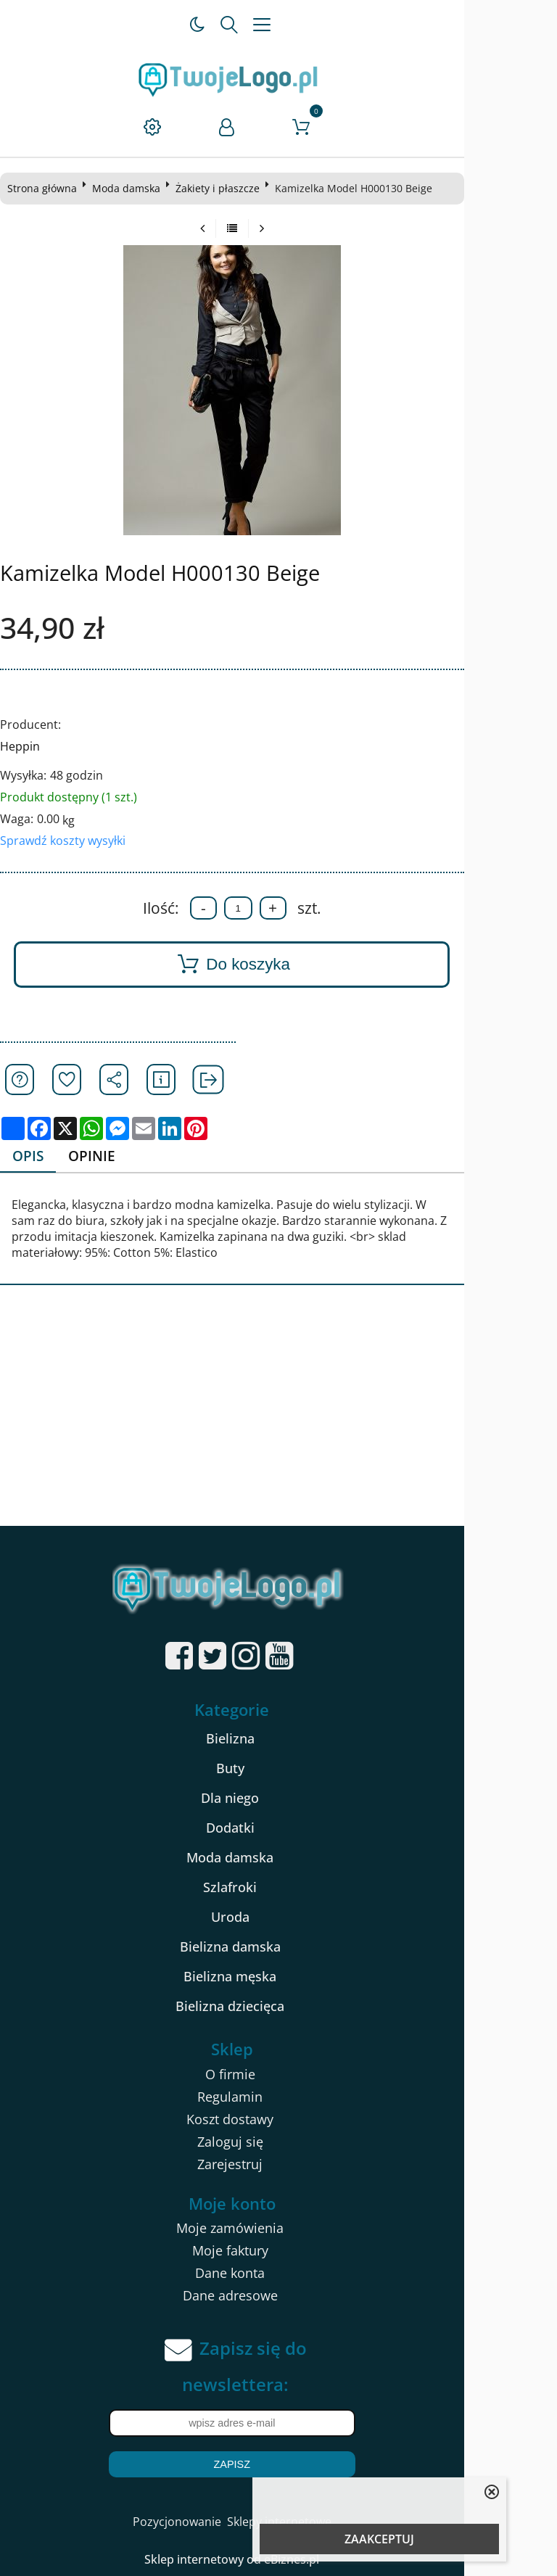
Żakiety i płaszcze (223, 188)
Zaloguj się (277, 2142)
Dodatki (276, 1828)
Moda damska (132, 188)
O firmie (277, 2075)
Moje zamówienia (276, 2229)
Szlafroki (276, 1887)
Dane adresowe (276, 2296)
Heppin (26, 746)
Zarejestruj (276, 2165)
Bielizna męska (276, 1977)
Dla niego (276, 1798)
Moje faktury (277, 2252)
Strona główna (48, 188)
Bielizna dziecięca (276, 2006)
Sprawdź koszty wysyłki (68, 841)
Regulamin (276, 2097)
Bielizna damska (276, 1947)
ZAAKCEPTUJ (379, 2539)
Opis (35, 1156)
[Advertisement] (278, 1418)
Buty (277, 1769)
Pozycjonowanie (223, 2523)
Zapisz (278, 2466)
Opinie (101, 1156)
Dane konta (276, 2274)
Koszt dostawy (276, 2120)
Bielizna (276, 1739)
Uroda (276, 1917)
